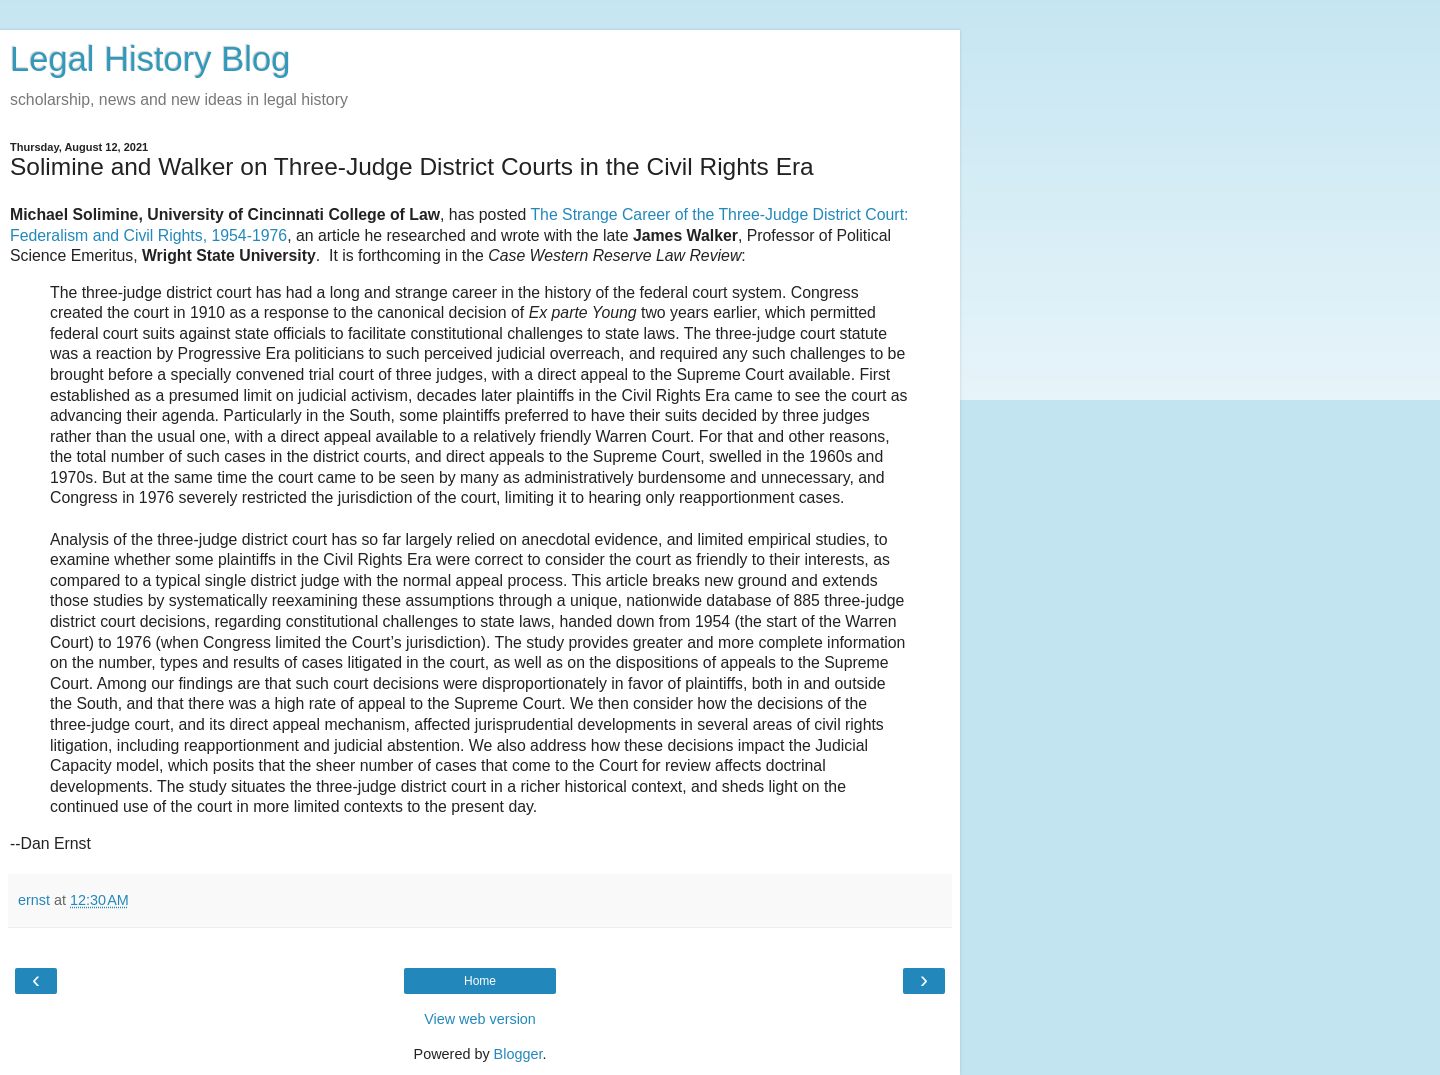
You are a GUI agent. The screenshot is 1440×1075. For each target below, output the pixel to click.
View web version (480, 1019)
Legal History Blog (150, 59)
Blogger (518, 1054)
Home (480, 981)
